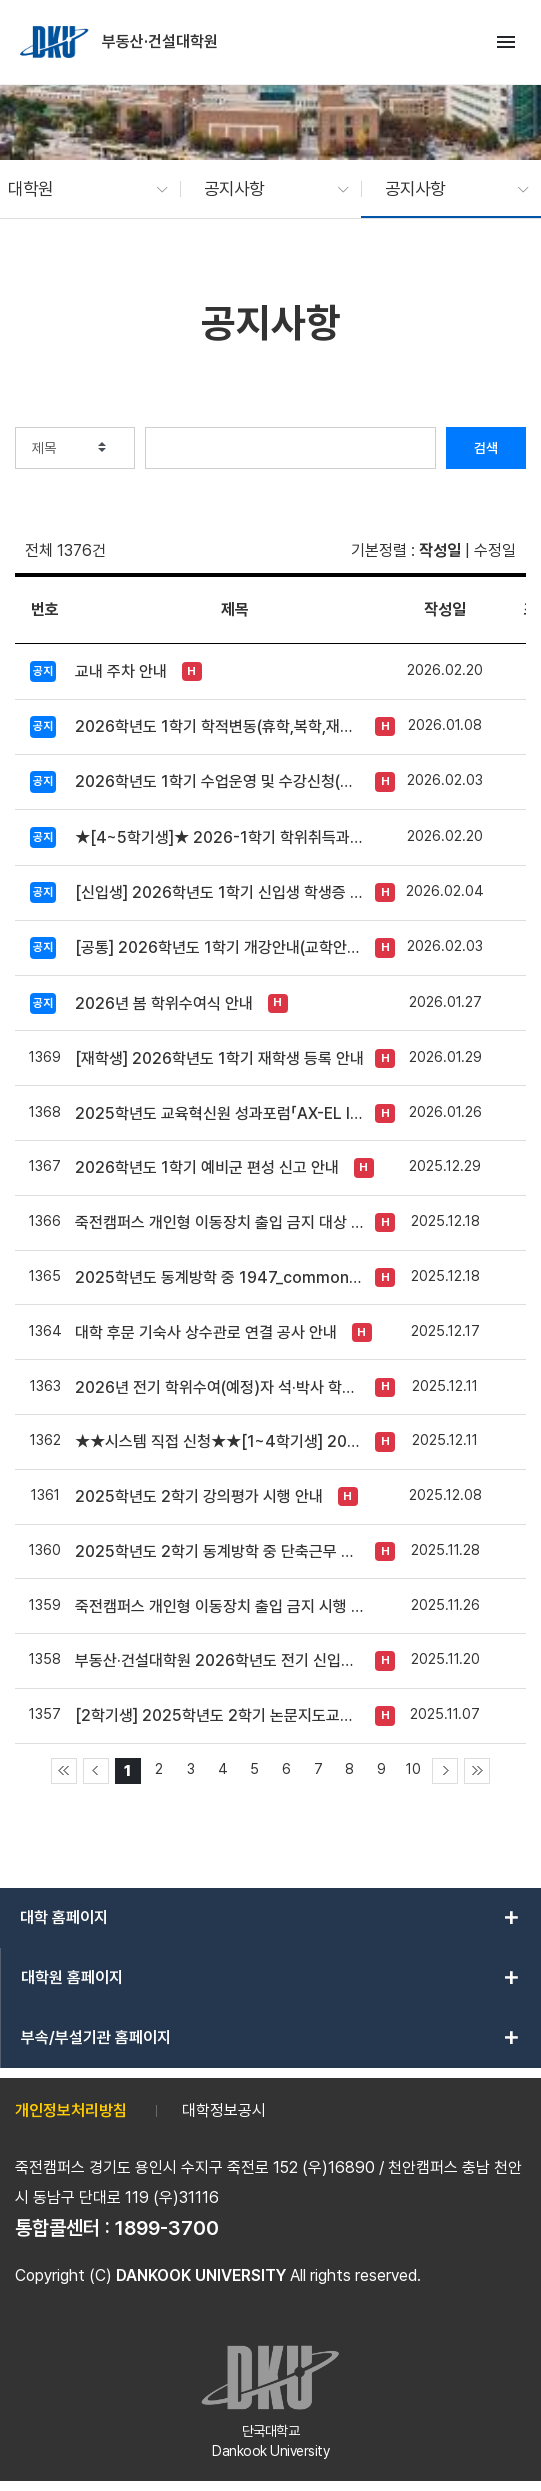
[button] (78, 189)
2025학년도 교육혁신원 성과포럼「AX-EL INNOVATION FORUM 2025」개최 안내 (220, 1113)
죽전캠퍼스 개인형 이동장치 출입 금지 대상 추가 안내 (220, 1222)
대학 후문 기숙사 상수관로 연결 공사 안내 (206, 1332)
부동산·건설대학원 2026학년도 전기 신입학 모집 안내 (220, 1660)
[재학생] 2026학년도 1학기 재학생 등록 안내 (219, 1058)
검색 (486, 448)
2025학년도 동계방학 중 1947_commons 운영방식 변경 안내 (220, 1277)
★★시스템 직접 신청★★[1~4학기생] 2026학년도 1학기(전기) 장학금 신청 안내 (220, 1441)
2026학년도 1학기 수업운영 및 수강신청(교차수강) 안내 (220, 781)
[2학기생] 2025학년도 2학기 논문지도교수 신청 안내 (220, 1715)
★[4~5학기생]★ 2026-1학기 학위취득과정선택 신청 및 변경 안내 (220, 837)
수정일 (495, 550)
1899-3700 (167, 2228)
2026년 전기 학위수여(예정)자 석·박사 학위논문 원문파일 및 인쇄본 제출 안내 (220, 1387)
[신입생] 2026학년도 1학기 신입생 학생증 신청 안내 (220, 892)
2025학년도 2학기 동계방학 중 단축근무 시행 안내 (220, 1551)
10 (413, 1768)
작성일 (440, 550)
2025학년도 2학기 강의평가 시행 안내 (199, 1496)
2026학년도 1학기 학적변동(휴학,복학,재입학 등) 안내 (220, 726)
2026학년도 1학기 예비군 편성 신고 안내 (207, 1167)
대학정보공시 (224, 2110)
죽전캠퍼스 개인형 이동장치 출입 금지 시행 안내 (220, 1606)
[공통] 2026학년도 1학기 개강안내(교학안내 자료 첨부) (220, 947)
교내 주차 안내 (121, 671)
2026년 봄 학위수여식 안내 (164, 1003)
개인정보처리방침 (71, 2110)
